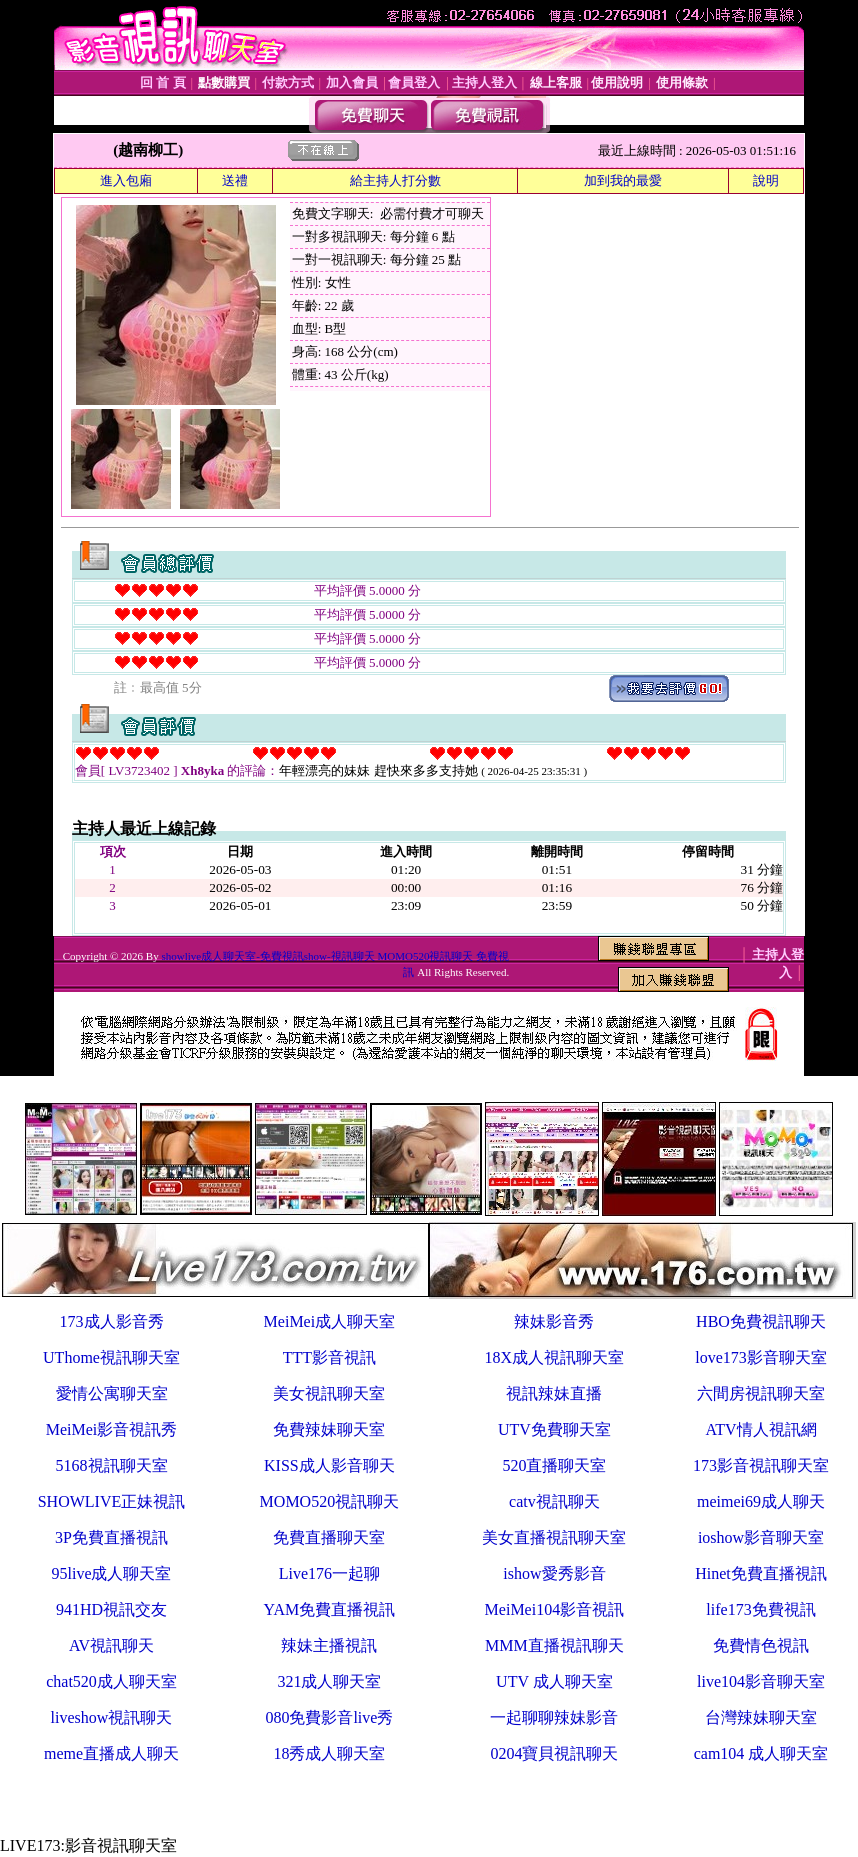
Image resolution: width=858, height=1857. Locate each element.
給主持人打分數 (395, 180)
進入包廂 (126, 180)
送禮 (235, 180)
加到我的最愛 (623, 180)
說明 (766, 180)
